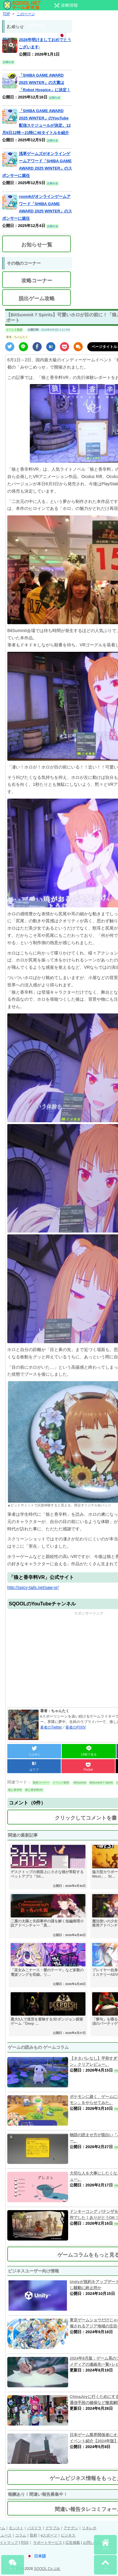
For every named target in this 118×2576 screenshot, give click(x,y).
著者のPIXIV (75, 1727)
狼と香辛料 (15, 1789)
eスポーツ (49, 2535)
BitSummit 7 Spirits (101, 1782)
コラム (20, 2535)
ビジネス (68, 2535)
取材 (33, 2535)
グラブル (52, 2528)
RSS (25, 2542)
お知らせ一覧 (36, 245)
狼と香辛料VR (34, 1789)
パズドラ (34, 2528)
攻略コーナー (36, 281)
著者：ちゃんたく (17, 337)
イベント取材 (14, 329)
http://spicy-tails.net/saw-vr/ (33, 1587)
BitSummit (80, 1782)
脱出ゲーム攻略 (37, 298)
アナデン (71, 2528)
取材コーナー (41, 1782)
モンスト (16, 2528)
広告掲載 (72, 2542)
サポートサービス (47, 2542)
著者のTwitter (51, 1727)
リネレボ (89, 2528)
